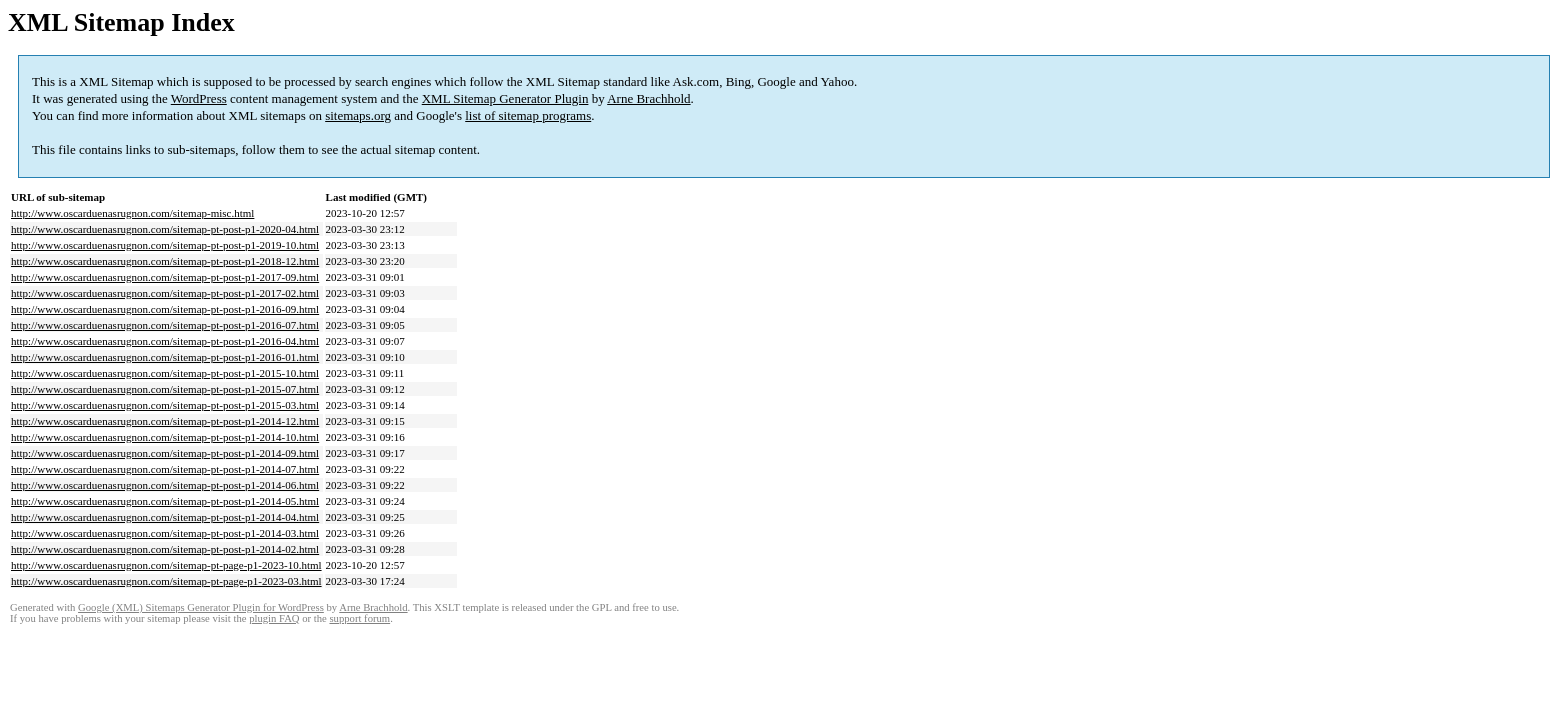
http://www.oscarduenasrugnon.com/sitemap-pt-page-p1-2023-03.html (166, 581)
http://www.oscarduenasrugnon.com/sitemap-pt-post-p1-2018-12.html (165, 261)
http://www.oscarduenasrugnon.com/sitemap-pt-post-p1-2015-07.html (165, 389)
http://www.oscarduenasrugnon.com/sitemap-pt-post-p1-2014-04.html (165, 517)
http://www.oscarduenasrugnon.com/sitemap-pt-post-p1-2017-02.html (165, 293)
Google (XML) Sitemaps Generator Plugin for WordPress (201, 607)
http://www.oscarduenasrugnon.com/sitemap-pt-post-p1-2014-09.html (165, 453)
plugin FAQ (274, 618)
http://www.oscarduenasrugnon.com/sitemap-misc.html (132, 213)
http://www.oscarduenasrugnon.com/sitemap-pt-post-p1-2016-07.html (165, 325)
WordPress (199, 98)
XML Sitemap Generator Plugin (505, 98)
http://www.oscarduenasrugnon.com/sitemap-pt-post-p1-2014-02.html (165, 549)
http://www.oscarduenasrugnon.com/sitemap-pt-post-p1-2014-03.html (165, 533)
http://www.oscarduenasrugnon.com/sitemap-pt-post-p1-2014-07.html (165, 469)
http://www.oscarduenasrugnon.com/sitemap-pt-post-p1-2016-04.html (165, 341)
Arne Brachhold (648, 98)
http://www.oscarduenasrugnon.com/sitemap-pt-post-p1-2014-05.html (165, 501)
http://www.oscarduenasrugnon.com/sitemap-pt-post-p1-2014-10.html (165, 437)
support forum (359, 618)
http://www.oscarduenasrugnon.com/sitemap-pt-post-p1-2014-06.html (165, 485)
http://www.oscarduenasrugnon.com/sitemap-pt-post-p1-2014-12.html (165, 421)
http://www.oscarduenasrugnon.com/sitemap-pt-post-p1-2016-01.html (165, 357)
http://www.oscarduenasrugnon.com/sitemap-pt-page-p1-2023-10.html (166, 565)
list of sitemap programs (528, 115)
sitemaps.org (358, 115)
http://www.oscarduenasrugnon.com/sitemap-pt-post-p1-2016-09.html (165, 309)
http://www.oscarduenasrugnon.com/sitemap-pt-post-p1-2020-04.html (165, 229)
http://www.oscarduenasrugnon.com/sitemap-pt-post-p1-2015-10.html (165, 373)
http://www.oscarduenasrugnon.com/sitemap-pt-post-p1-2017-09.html (165, 277)
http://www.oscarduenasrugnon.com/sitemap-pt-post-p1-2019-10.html (165, 245)
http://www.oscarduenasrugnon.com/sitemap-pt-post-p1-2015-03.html (165, 405)
